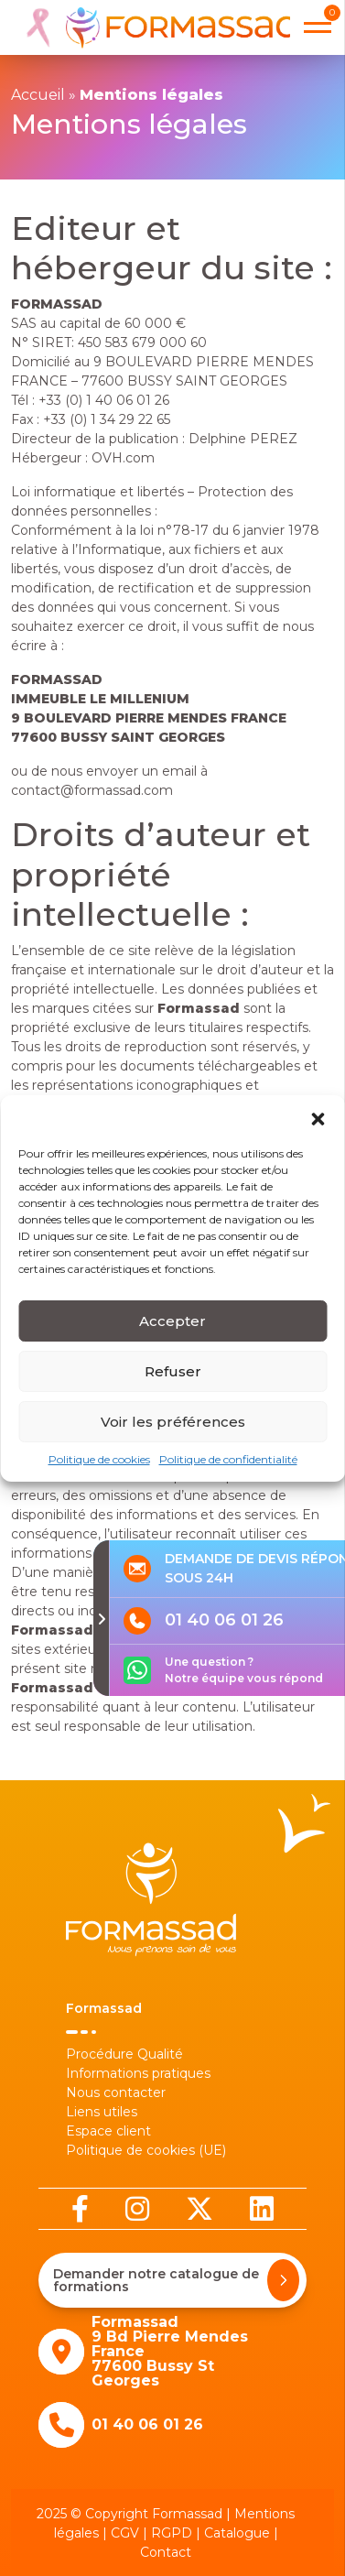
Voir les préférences (173, 1432)
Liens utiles (101, 2111)
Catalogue (237, 2533)
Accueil (38, 94)
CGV (125, 2533)
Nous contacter (116, 2092)
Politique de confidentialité (228, 1470)
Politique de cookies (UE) (146, 2150)
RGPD (171, 2533)
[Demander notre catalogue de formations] (283, 2280)
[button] (317, 1129)
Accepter (172, 1332)
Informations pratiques (138, 2073)
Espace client (108, 2131)
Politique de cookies (99, 1470)
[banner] (154, 27)
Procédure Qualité (124, 2054)
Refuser (173, 1382)
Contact (165, 2552)
